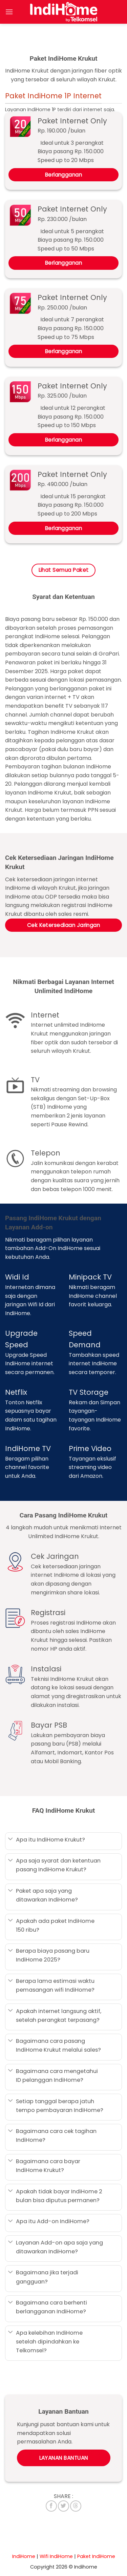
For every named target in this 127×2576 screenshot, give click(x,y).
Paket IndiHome (96, 2556)
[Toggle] (10, 1839)
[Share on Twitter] (63, 2506)
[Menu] (9, 11)
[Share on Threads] (75, 2506)
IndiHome (23, 2556)
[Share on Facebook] (51, 2506)
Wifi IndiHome (56, 2556)
